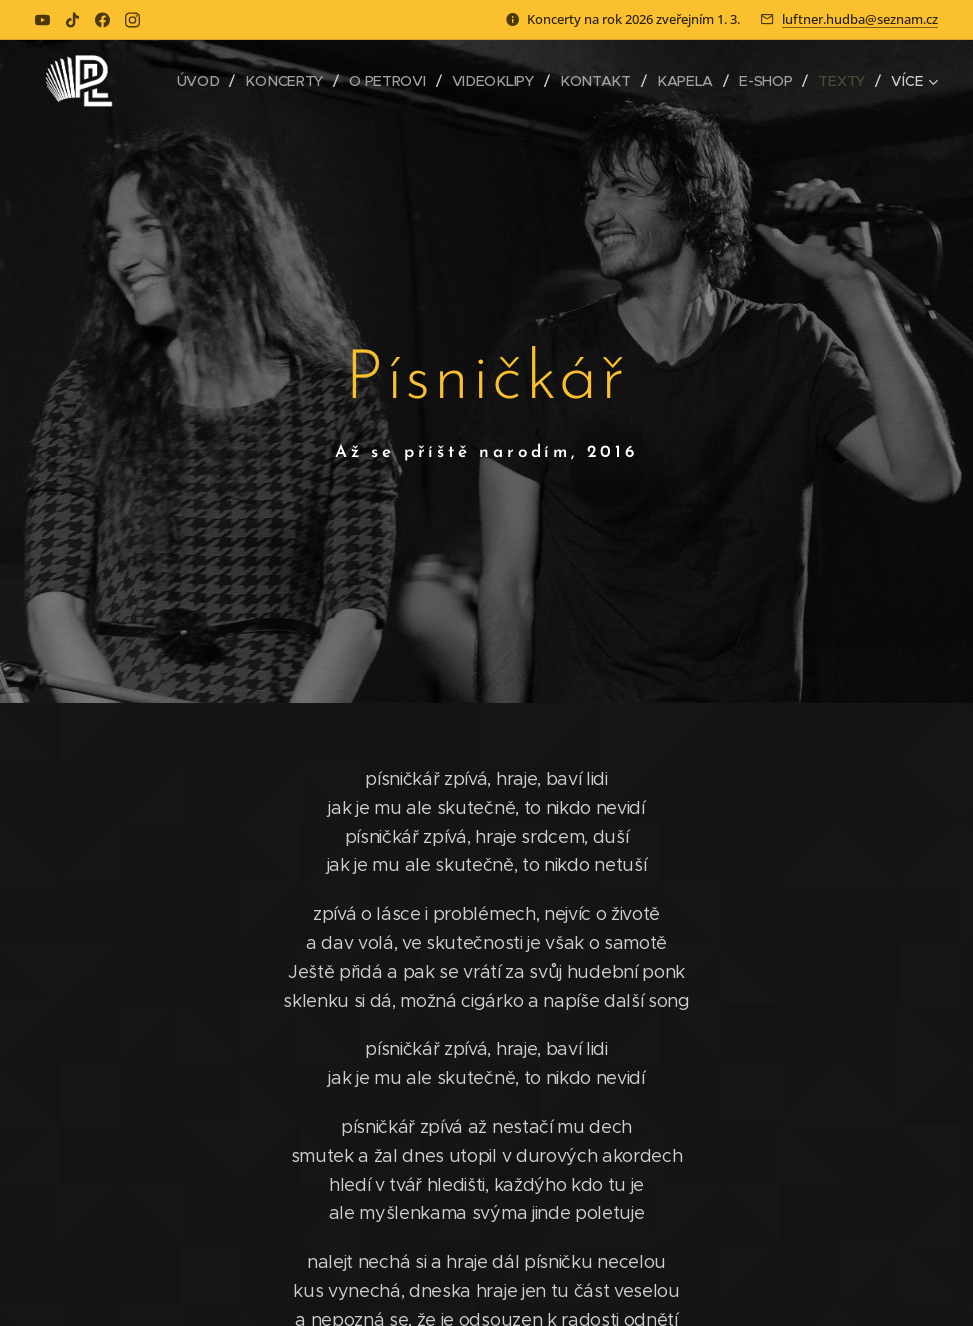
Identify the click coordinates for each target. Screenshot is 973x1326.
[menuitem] (203, 81)
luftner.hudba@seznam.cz (860, 19)
